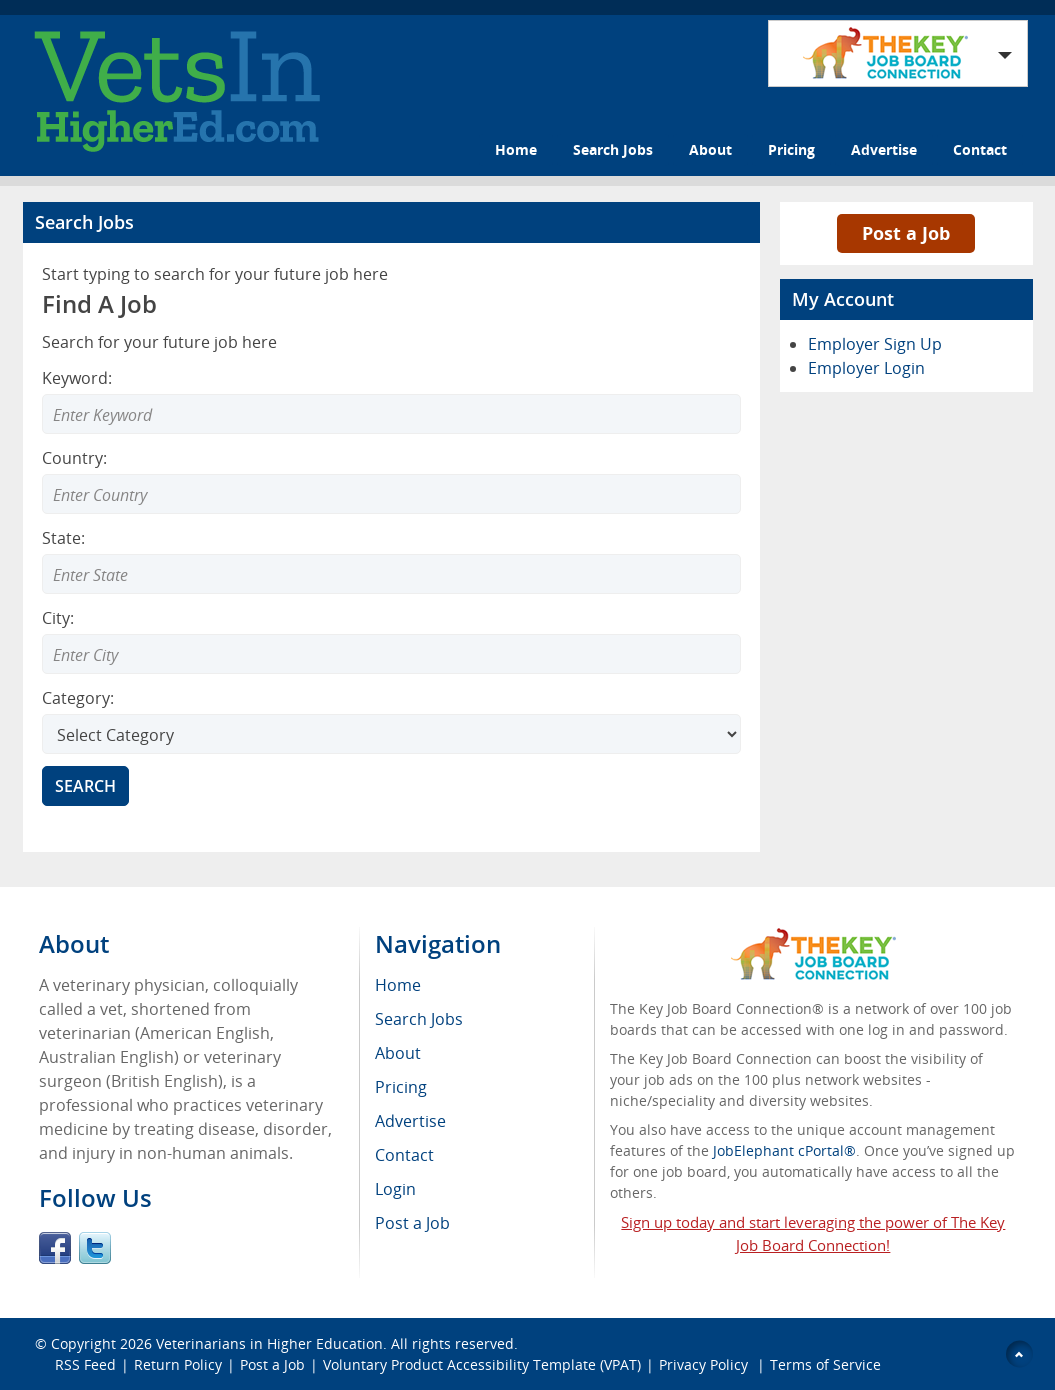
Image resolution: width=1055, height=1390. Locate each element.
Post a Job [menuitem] (412, 1223)
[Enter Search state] (391, 574)
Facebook (55, 1248)
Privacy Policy (705, 1364)
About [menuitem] (398, 1053)
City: (58, 618)
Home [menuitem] (398, 985)
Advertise (884, 149)
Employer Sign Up (875, 344)
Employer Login (866, 368)
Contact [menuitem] (404, 1155)
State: (63, 538)
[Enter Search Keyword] (391, 414)
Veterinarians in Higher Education (269, 1343)
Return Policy (178, 1364)
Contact (980, 149)
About (710, 149)
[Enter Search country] (391, 494)
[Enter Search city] (391, 654)
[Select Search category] (391, 734)
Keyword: (77, 378)
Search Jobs (613, 149)
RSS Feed (85, 1364)
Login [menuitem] (395, 1189)
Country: (74, 458)
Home (516, 149)
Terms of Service (825, 1364)
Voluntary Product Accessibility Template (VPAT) (482, 1364)
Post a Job (906, 233)
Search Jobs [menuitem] (419, 1019)
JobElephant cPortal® (784, 1150)
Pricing (791, 149)
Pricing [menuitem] (401, 1087)
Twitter (95, 1248)
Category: (78, 698)
